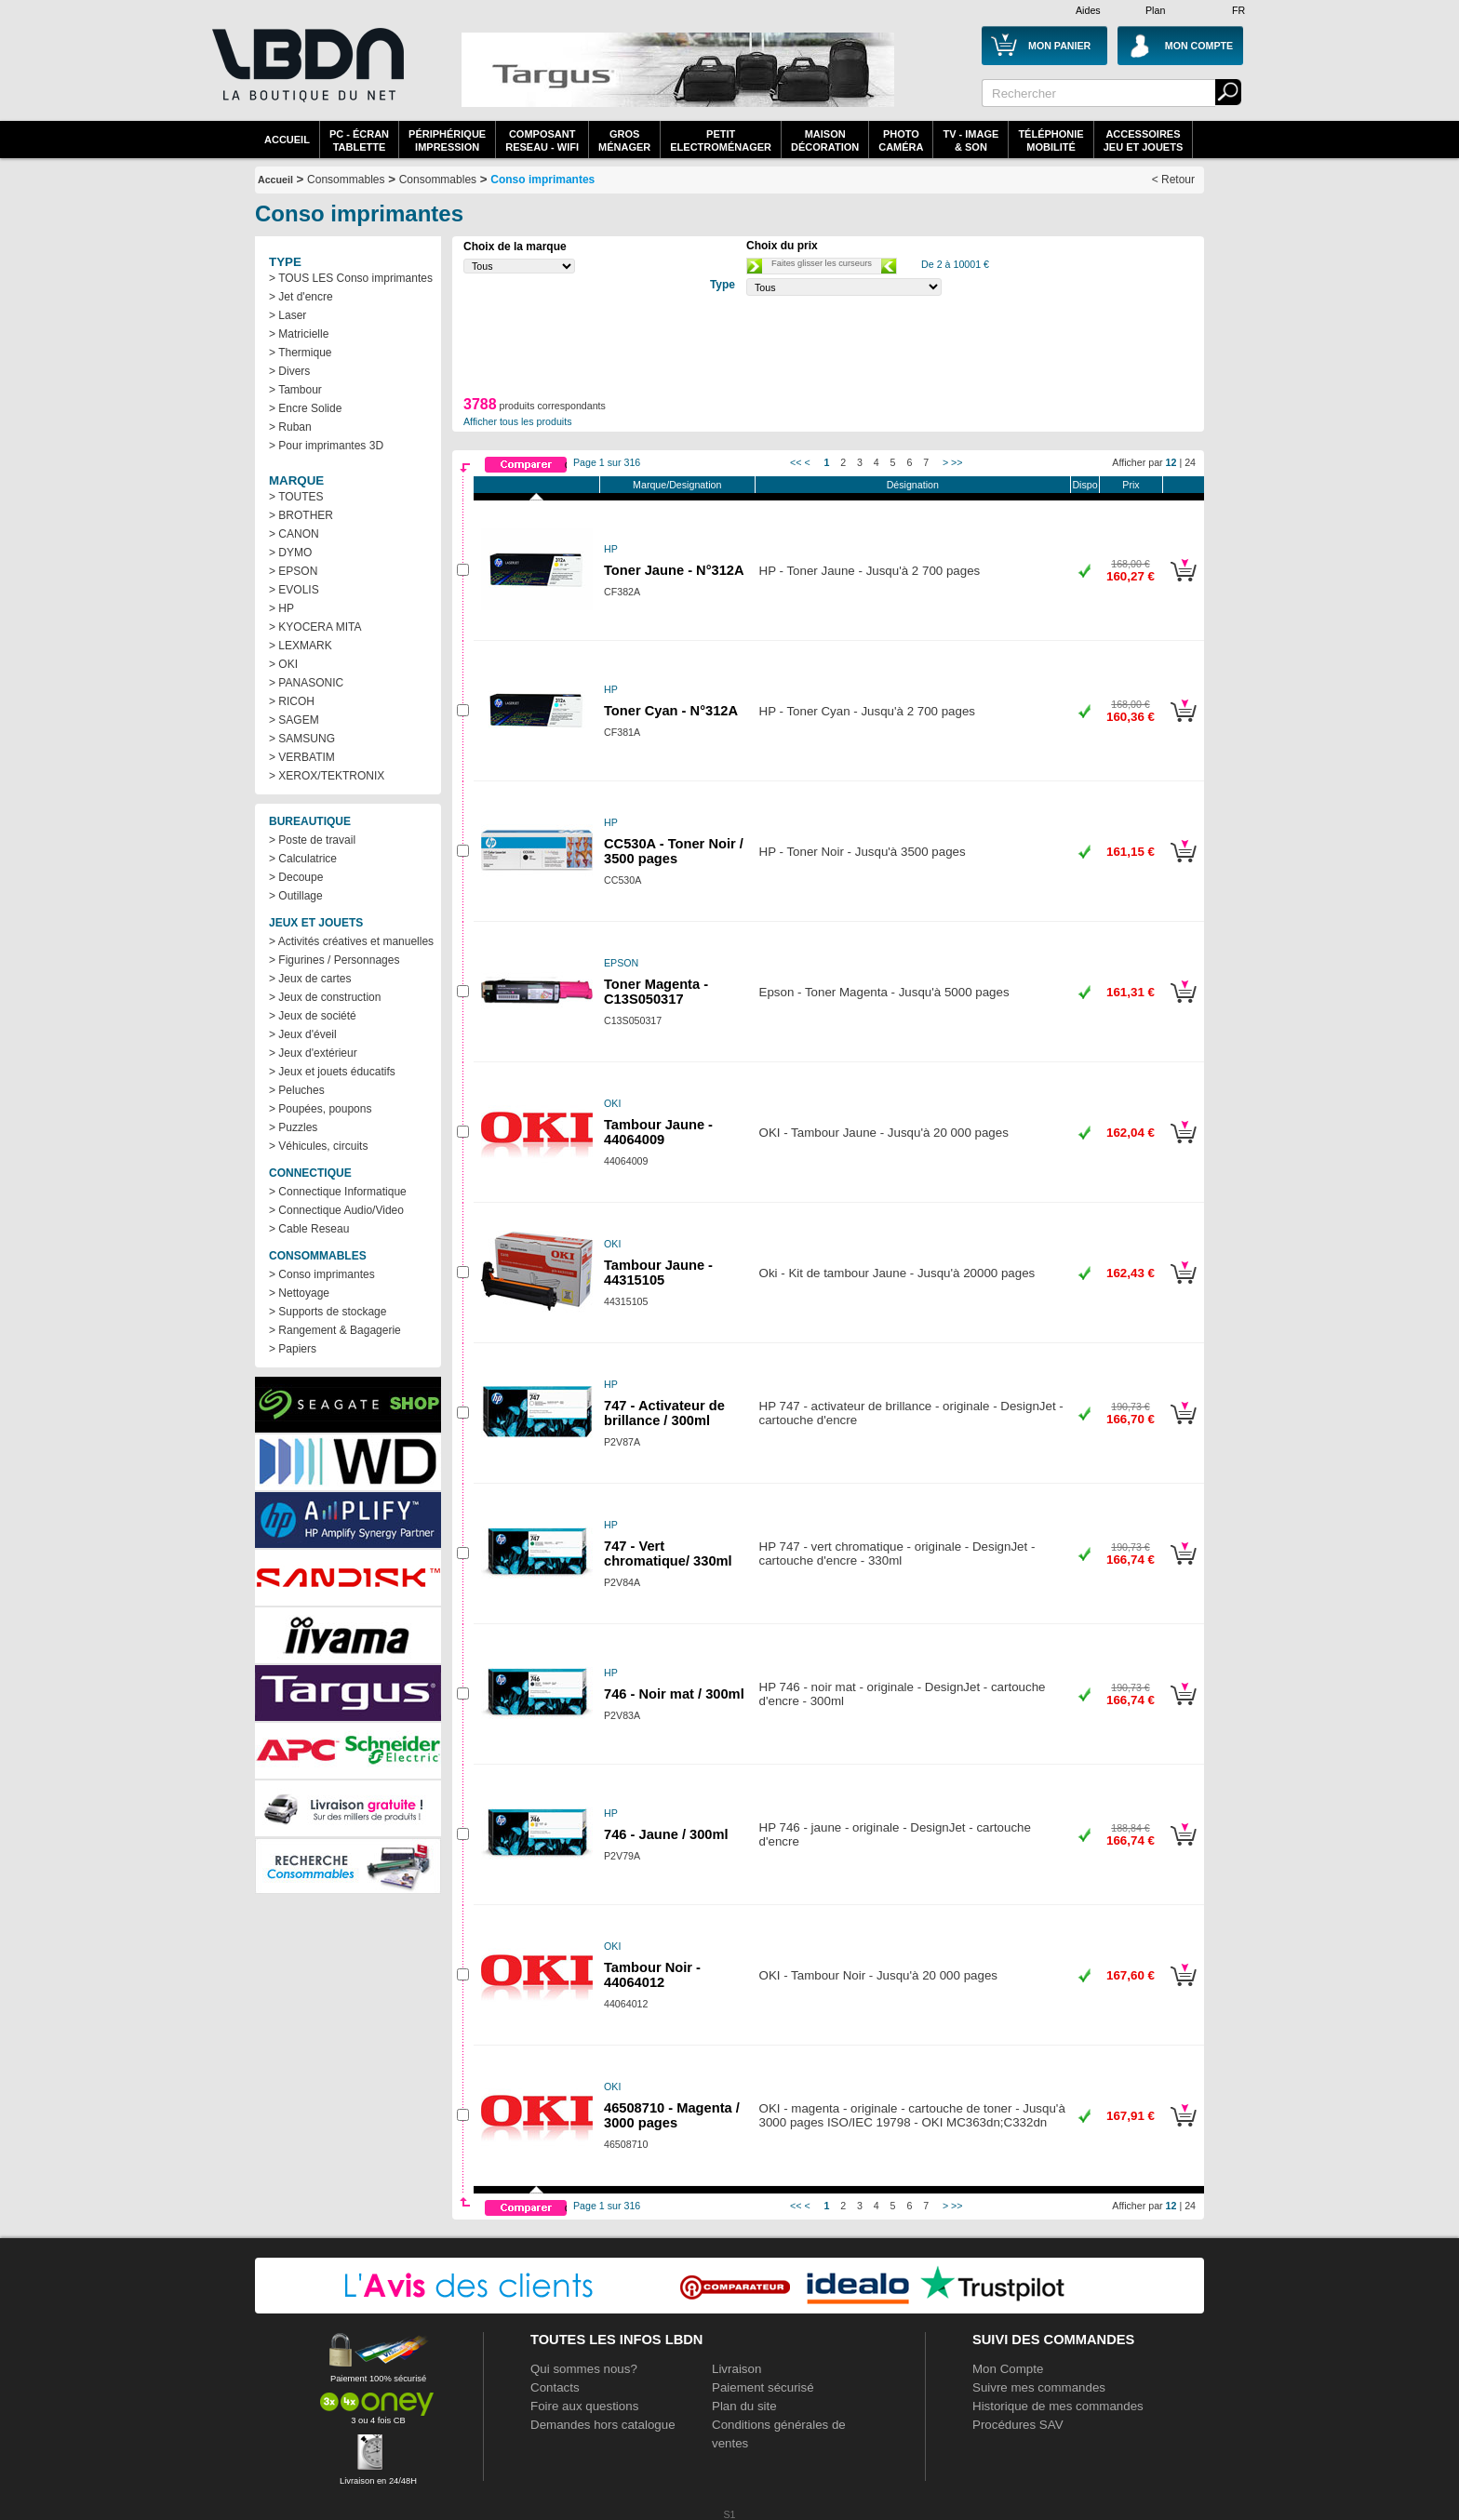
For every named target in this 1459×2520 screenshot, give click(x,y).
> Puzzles (293, 1127)
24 (1190, 462)
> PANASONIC (306, 682)
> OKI (283, 664)
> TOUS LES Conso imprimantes (351, 278)
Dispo (1084, 484)
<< (795, 462)
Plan (1155, 10)
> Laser (287, 315)
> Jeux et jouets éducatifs (332, 1071)
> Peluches (297, 1090)
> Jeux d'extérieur (313, 1053)
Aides (1088, 10)
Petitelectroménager (720, 140)
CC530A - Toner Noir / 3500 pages (673, 851)
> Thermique (300, 352)
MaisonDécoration (825, 140)
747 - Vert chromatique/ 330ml (668, 1553)
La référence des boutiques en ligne (306, 76)
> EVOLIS (294, 589)
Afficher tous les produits (517, 421)
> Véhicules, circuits (318, 1146)
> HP (281, 608)
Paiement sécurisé (763, 2387)
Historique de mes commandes (1058, 2406)
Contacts (555, 2387)
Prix (1130, 484)
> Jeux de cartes (310, 978)
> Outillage (296, 895)
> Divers (289, 371)
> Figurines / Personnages (334, 960)
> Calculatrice (303, 858)
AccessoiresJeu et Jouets (1144, 140)
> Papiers (292, 1348)
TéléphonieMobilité (1050, 140)
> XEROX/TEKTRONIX (326, 775)
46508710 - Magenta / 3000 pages (672, 2115)
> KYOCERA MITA (315, 626)
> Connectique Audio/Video (336, 1210)
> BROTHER (301, 515)
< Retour (1173, 179)
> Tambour (295, 389)
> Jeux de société (312, 1015)
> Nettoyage (299, 1293)
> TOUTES (296, 496)
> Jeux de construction (325, 997)
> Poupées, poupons (320, 1108)
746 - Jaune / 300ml (666, 1834)
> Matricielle (298, 333)
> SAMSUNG (302, 738)
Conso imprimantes (542, 179)
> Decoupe (296, 877)
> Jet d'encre (301, 296)
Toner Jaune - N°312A (674, 570)
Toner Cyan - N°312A (671, 710)
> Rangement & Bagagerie (335, 1330)
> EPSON (293, 571)
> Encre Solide (305, 408)
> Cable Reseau (309, 1228)
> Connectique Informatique (338, 1191)
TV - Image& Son (970, 140)
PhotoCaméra (900, 140)
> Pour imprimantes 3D (326, 445)
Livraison (736, 2369)
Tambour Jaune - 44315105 (658, 1272)
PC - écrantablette (359, 140)
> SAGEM (294, 720)
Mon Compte (1007, 2369)
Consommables (437, 179)
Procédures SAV (1018, 2425)
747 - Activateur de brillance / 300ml (664, 1413)
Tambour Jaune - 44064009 (658, 1132)
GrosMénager (624, 140)
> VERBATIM (302, 757)
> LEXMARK (300, 645)
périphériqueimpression (447, 140)
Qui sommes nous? (583, 2369)
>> (956, 462)
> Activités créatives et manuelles (351, 941)
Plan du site (744, 2406)
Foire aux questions (584, 2406)
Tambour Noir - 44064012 (652, 1975)
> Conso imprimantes (322, 1274)
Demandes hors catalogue (603, 2425)
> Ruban (290, 426)
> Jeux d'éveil (303, 1034)
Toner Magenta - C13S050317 (656, 992)
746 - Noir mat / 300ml (674, 1694)
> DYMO (290, 552)
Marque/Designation (677, 484)
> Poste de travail (312, 840)
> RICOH (292, 701)
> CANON (294, 533)
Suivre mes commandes (1038, 2387)
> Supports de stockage (327, 1311)
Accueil (287, 139)
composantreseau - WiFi (542, 140)
